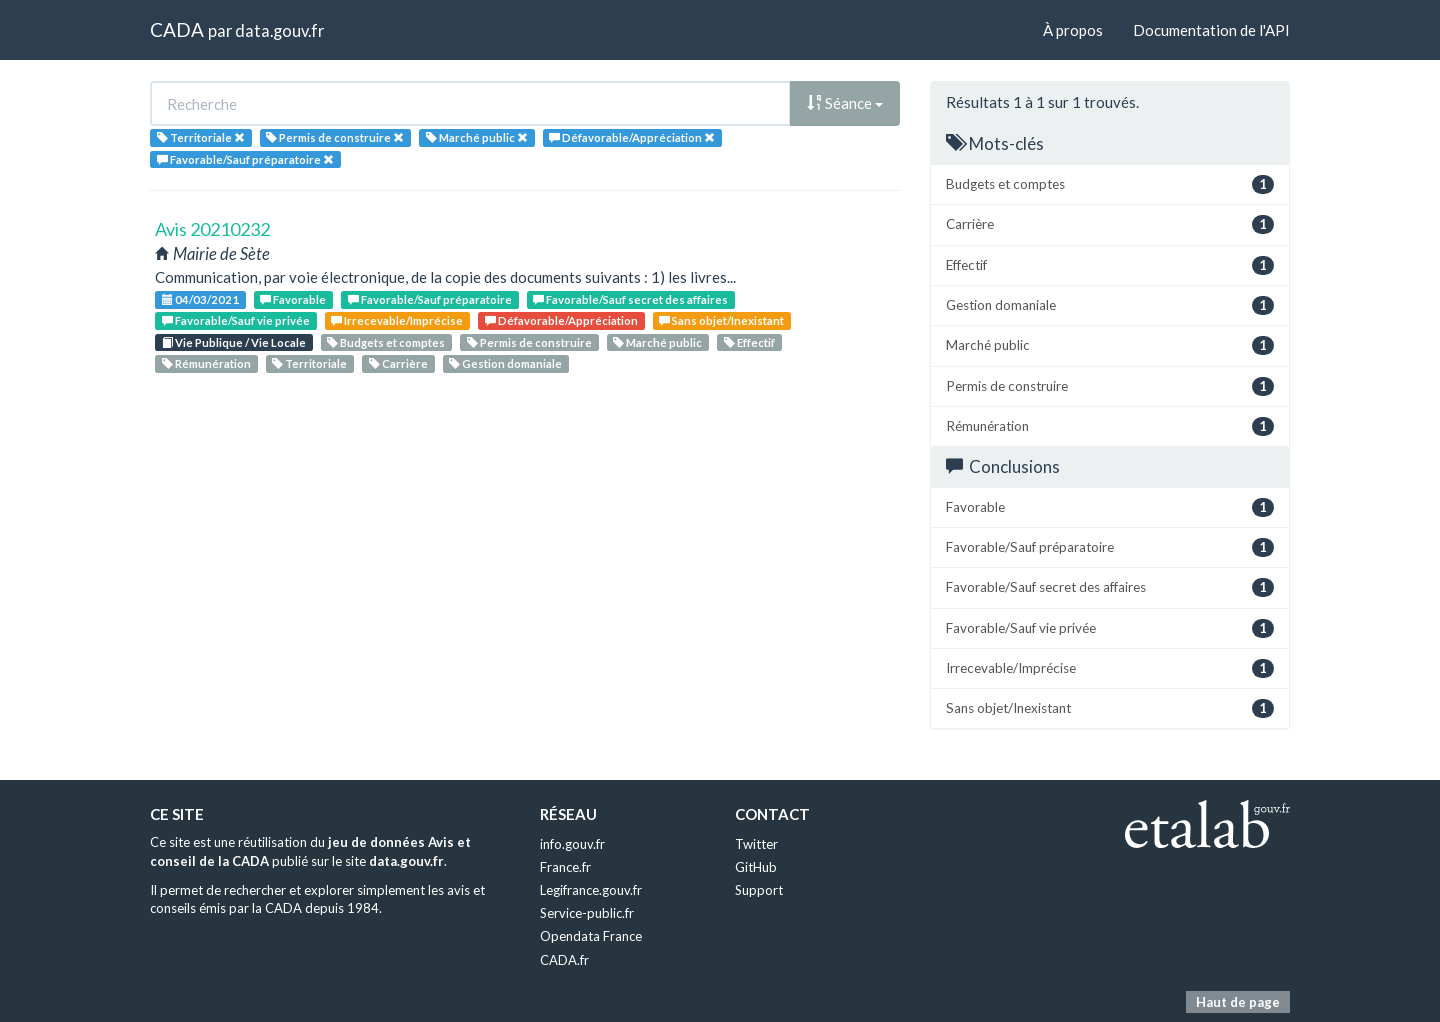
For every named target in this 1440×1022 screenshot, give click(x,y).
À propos (1073, 30)
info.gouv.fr (572, 844)
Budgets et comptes (386, 342)
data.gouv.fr (279, 30)
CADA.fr (564, 960)
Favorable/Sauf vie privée (236, 320)
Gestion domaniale (505, 363)
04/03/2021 (200, 299)
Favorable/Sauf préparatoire (430, 299)
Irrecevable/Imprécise (397, 320)
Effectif (749, 342)
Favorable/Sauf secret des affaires (630, 299)
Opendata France (591, 936)
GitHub (756, 867)
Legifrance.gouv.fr (591, 890)
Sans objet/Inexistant (721, 320)
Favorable (293, 299)
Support (759, 890)
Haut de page (1238, 1002)
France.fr (565, 867)
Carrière (398, 363)
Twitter (756, 844)
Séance (845, 103)
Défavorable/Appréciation (561, 320)
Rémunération (206, 363)
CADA (177, 29)
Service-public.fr (587, 913)
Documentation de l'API (1211, 30)
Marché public (657, 342)
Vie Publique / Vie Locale (234, 342)
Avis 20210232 (212, 229)
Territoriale (309, 363)
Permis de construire (529, 342)
